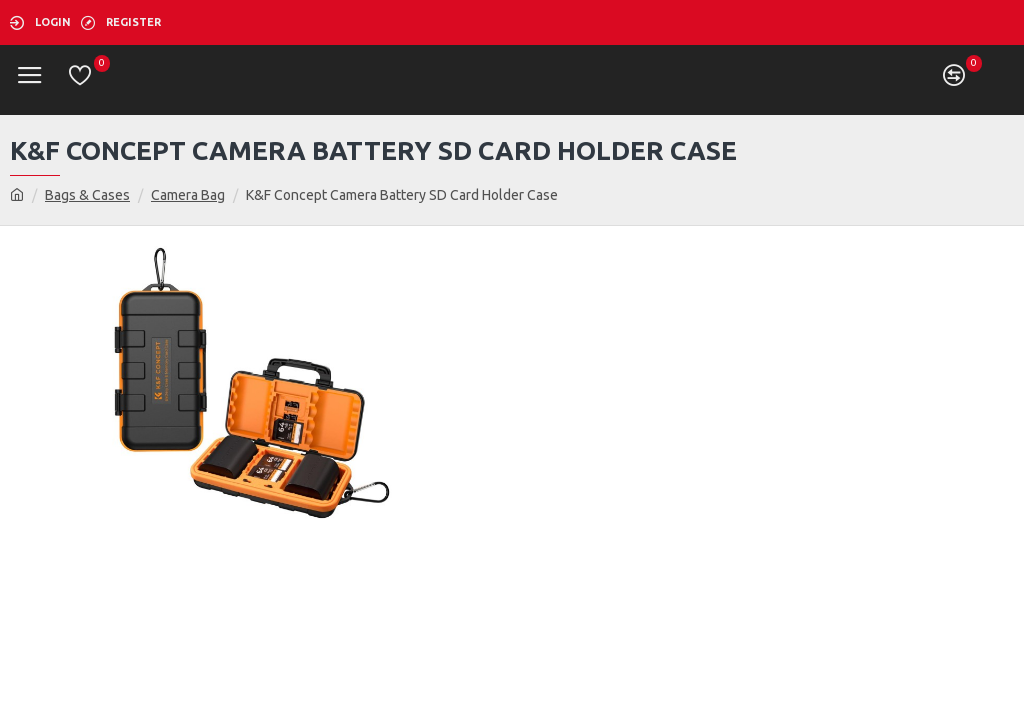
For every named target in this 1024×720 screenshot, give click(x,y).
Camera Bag (188, 195)
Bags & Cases (87, 195)
